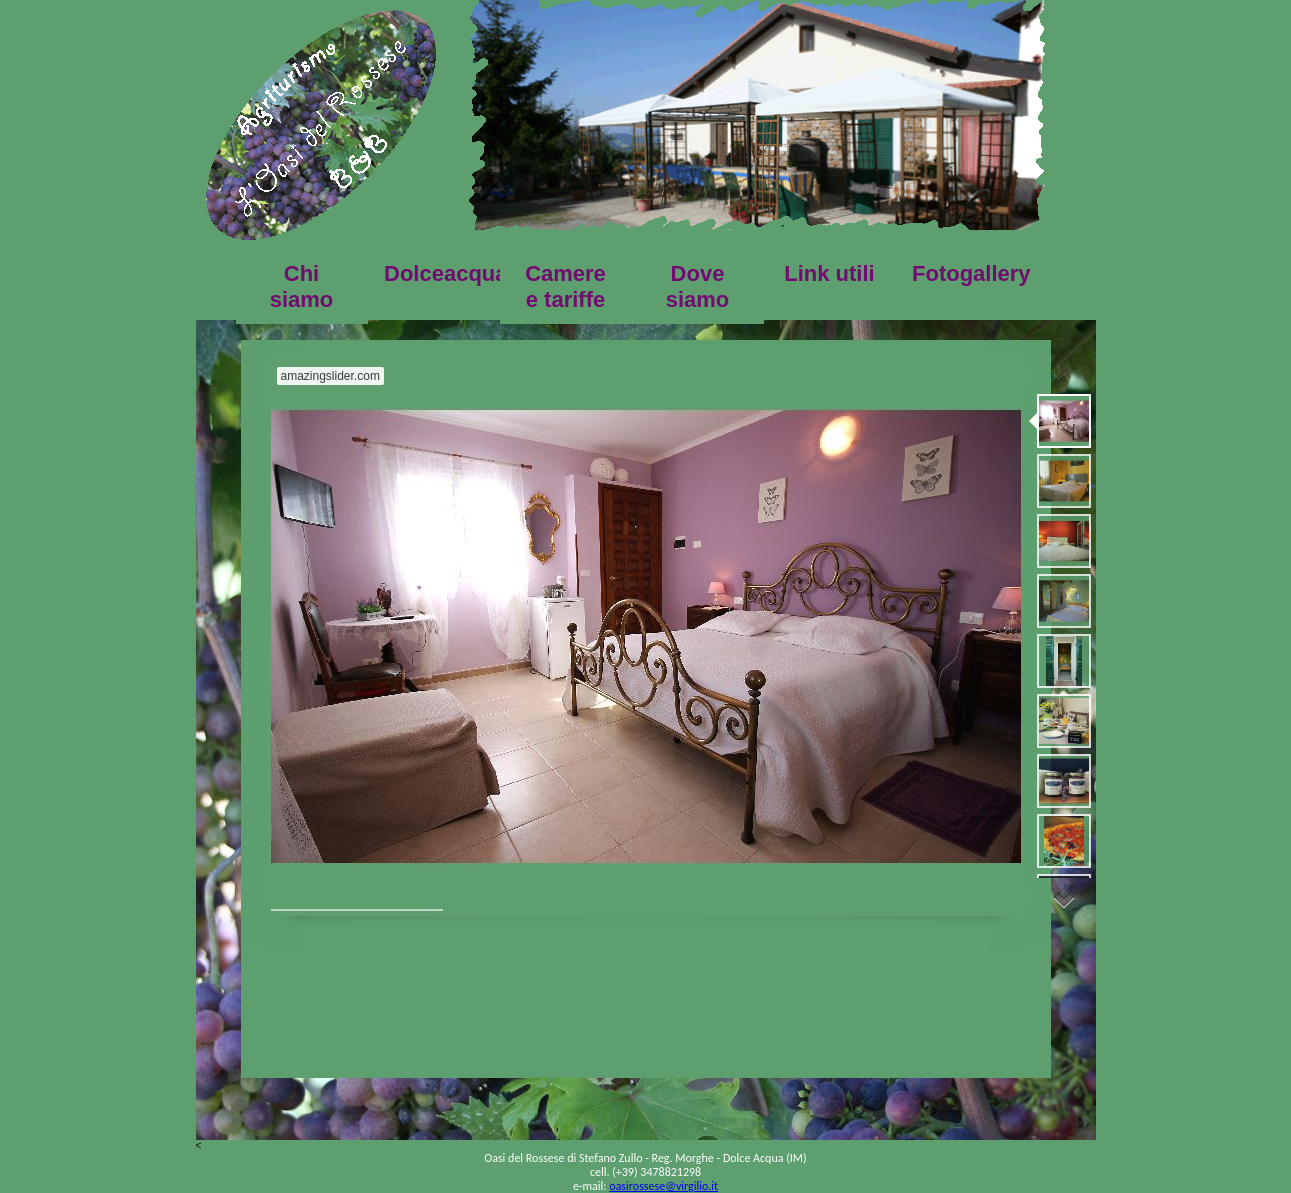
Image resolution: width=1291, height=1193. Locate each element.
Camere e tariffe (565, 286)
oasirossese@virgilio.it (663, 1186)
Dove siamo (698, 286)
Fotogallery (970, 273)
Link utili (829, 273)
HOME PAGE (321, 125)
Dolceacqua (442, 273)
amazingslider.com (330, 376)
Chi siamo (302, 286)
